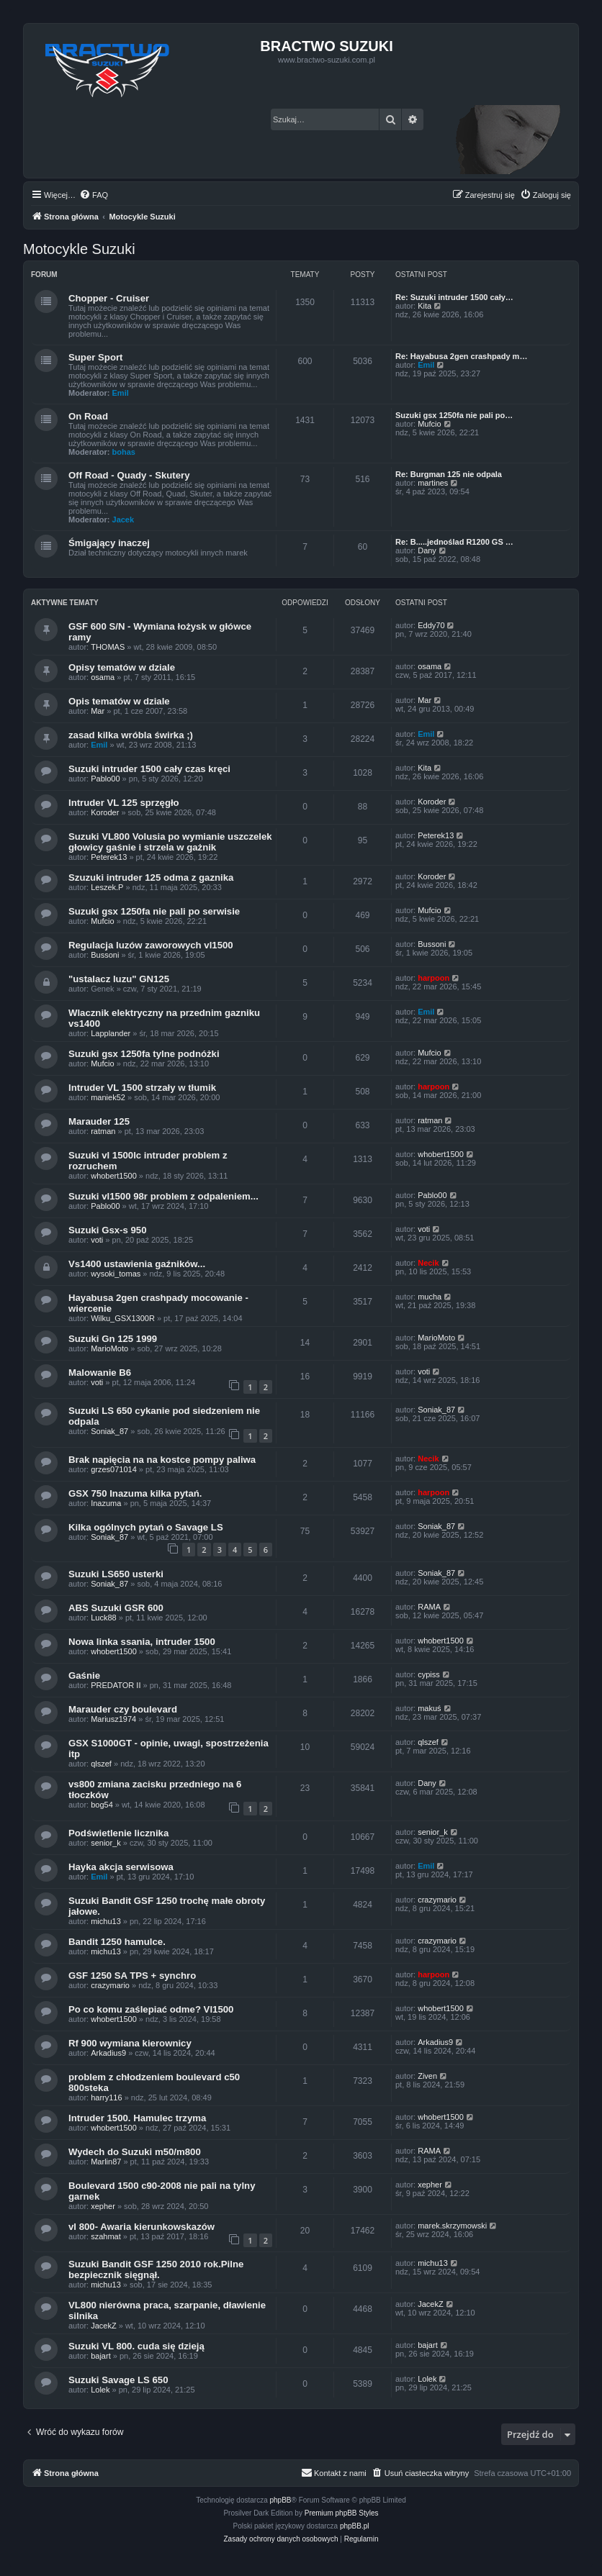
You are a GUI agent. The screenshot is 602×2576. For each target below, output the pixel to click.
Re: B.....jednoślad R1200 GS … (454, 542)
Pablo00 (105, 778)
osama (102, 677)
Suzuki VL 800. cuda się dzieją (136, 2346)
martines (433, 483)
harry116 (106, 2097)
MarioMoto (109, 1348)
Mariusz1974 (113, 1719)
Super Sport (95, 357)
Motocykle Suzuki (79, 249)
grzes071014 (114, 1469)
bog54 (102, 1804)
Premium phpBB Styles (342, 2513)
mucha (429, 1296)
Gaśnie (84, 1675)
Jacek (123, 519)
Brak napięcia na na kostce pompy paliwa (162, 1459)
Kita (424, 305)
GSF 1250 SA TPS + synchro (132, 1975)
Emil (120, 393)
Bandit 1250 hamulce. (117, 1941)
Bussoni (105, 955)
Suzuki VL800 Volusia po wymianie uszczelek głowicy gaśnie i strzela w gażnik (170, 842)
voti (97, 1239)
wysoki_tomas (115, 1273)
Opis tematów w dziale (119, 701)
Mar (97, 711)
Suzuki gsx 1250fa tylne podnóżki (144, 1053)
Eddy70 (431, 625)
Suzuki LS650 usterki (115, 1574)
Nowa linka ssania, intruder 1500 (141, 1641)
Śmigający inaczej (109, 543)
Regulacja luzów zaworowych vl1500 (150, 945)
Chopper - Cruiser (108, 298)
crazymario (437, 1899)
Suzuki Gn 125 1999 (112, 1338)
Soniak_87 (109, 1431)
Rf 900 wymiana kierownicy (130, 2043)
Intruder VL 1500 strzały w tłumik (142, 1087)
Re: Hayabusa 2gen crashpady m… (461, 356)
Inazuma (106, 1503)
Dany (427, 550)
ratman (103, 1131)
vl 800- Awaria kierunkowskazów (141, 2226)
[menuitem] (93, 195)
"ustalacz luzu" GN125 (118, 979)
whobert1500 (114, 1175)
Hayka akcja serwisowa (121, 1866)
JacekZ (103, 2325)
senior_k (106, 1842)
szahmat (106, 2236)
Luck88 (103, 1617)
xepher (103, 2206)
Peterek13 (109, 857)
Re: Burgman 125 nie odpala (448, 474)
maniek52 (108, 1097)
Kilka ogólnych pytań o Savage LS (145, 1527)
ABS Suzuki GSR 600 (115, 1607)
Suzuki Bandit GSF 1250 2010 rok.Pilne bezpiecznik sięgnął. (155, 2269)
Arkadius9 (108, 2053)
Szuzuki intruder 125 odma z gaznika (150, 877)
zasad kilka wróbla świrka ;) (130, 735)
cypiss (429, 1674)
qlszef (101, 1763)
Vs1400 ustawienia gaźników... (136, 1263)
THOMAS (108, 647)
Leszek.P (107, 887)
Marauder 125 (99, 1121)
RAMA (429, 1606)
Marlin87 (106, 2161)
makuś (429, 1708)
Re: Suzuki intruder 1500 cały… (454, 297)
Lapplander (110, 1033)
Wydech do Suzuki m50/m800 (134, 2151)
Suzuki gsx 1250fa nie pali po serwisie (154, 911)
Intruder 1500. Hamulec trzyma (137, 2118)
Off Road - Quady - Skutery (129, 475)
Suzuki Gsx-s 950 (107, 1230)
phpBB (281, 2500)
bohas (123, 452)
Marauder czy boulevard (122, 1709)
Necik (428, 1262)
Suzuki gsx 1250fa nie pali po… (454, 415)
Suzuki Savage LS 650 (118, 2380)
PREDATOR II (115, 1685)
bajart (101, 2355)
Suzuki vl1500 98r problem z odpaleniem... (163, 1196)
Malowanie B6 (99, 1372)
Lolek (100, 2389)
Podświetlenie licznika (118, 1833)
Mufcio (429, 423)
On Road (88, 416)
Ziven (427, 2076)
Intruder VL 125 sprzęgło (123, 802)
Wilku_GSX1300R (123, 1318)
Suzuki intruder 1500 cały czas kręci (149, 768)
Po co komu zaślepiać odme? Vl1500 (150, 2009)
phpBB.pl (354, 2526)
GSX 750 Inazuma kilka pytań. (135, 1493)
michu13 (106, 1921)
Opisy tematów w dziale (121, 667)
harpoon (433, 978)
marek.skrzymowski (452, 2225)
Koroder (105, 812)
